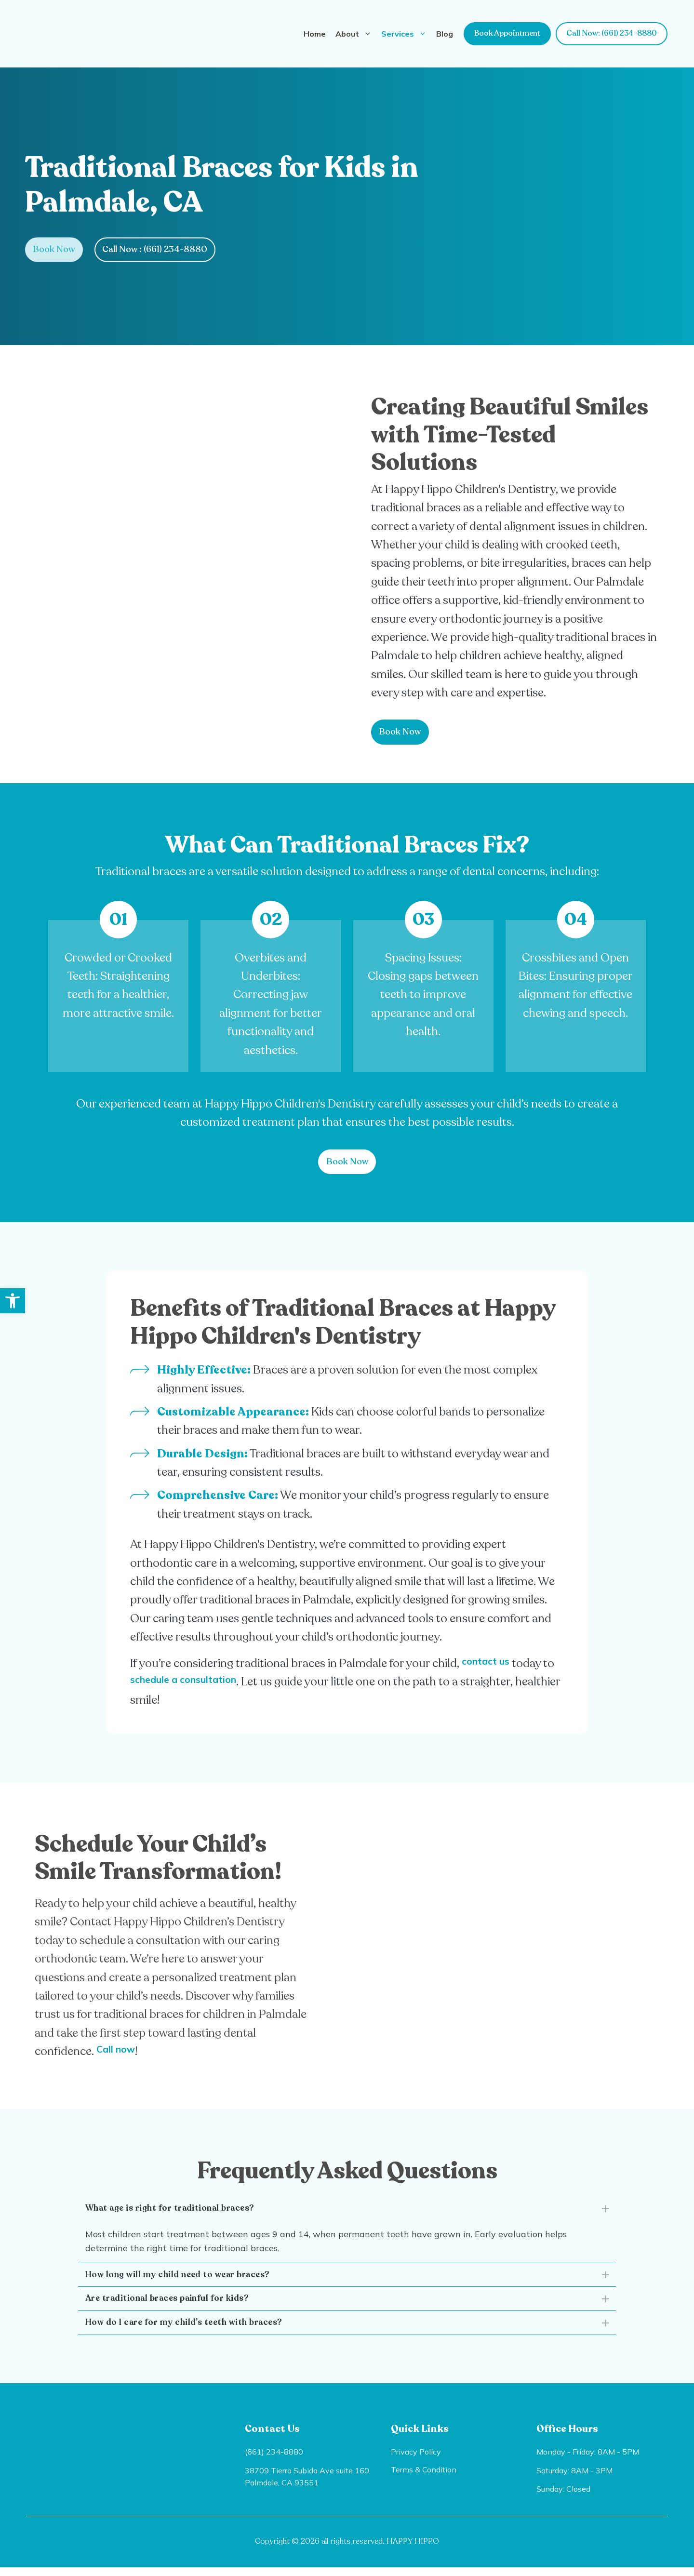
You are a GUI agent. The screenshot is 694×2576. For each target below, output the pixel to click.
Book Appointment (507, 33)
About (355, 33)
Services (406, 33)
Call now (121, 2050)
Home (315, 34)
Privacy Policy (416, 2460)
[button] (12, 1300)
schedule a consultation (211, 1680)
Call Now (162, 249)
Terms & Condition (423, 2478)
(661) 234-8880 (274, 2460)
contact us (491, 1662)
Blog (444, 34)
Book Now (57, 249)
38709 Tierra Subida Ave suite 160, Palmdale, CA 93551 (308, 2485)
